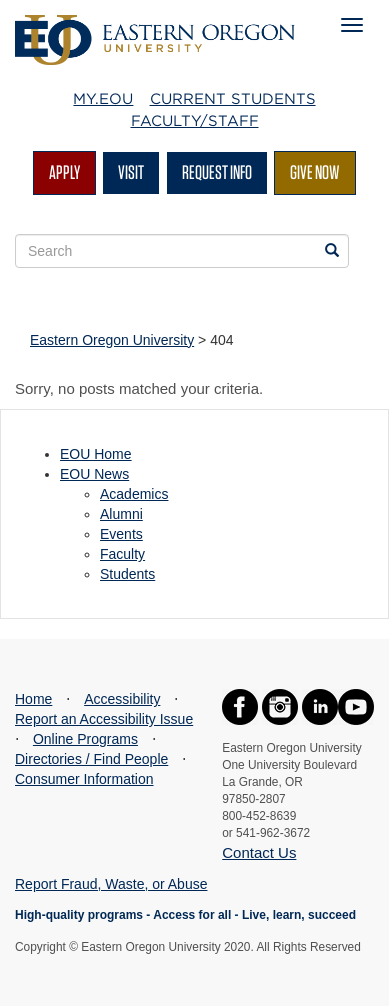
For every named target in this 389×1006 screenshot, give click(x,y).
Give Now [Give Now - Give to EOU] (315, 172)
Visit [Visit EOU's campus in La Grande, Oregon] (131, 172)
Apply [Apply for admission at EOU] (64, 172)
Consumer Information (84, 779)
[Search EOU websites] (332, 251)
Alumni (121, 514)
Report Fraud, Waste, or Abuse (111, 884)
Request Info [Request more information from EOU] (217, 172)
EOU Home (96, 454)
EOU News (94, 474)
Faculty (122, 554)
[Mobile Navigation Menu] (352, 25)
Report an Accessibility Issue (104, 719)
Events (121, 534)
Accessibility (122, 699)
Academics (134, 494)
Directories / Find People (91, 759)
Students (127, 574)
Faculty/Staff (195, 121)
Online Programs (85, 739)
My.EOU (103, 99)
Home (33, 699)
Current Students (233, 99)
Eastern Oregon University (112, 340)
